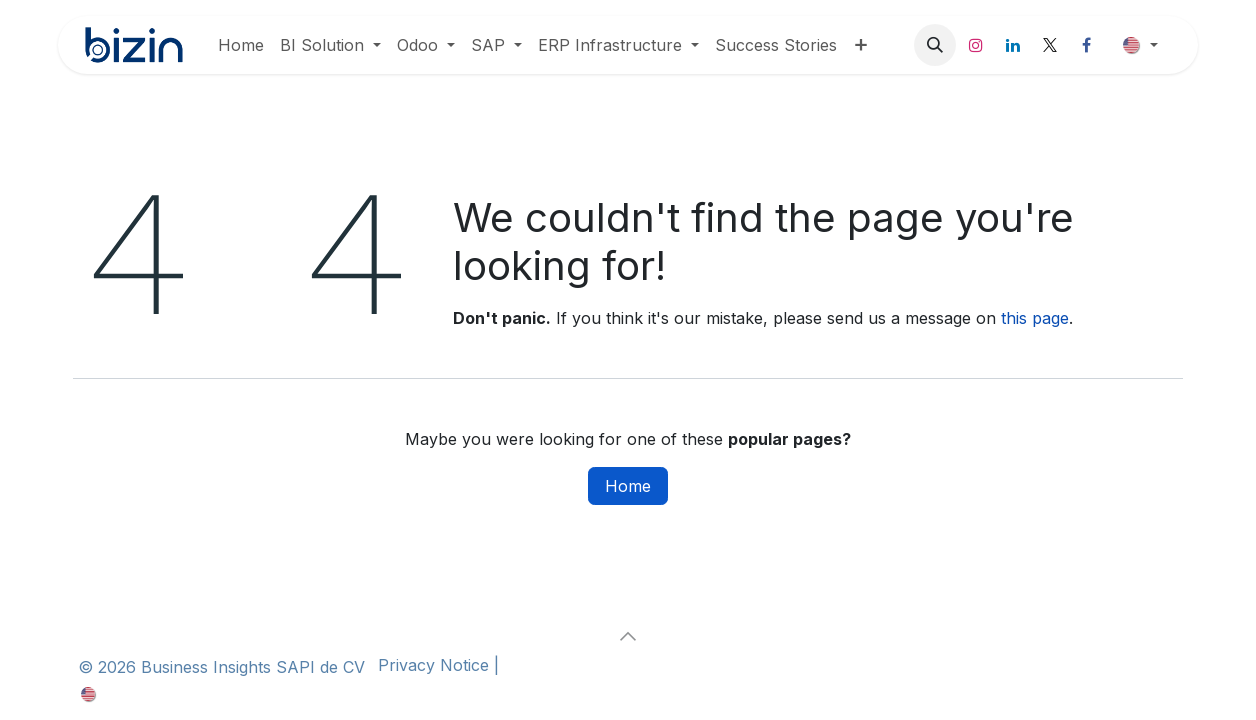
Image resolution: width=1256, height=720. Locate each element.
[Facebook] (1087, 45)
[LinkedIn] (1013, 45)
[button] (935, 45)
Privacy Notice (431, 665)
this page (1035, 318)
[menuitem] (241, 45)
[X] (1050, 45)
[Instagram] (976, 45)
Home (628, 486)
